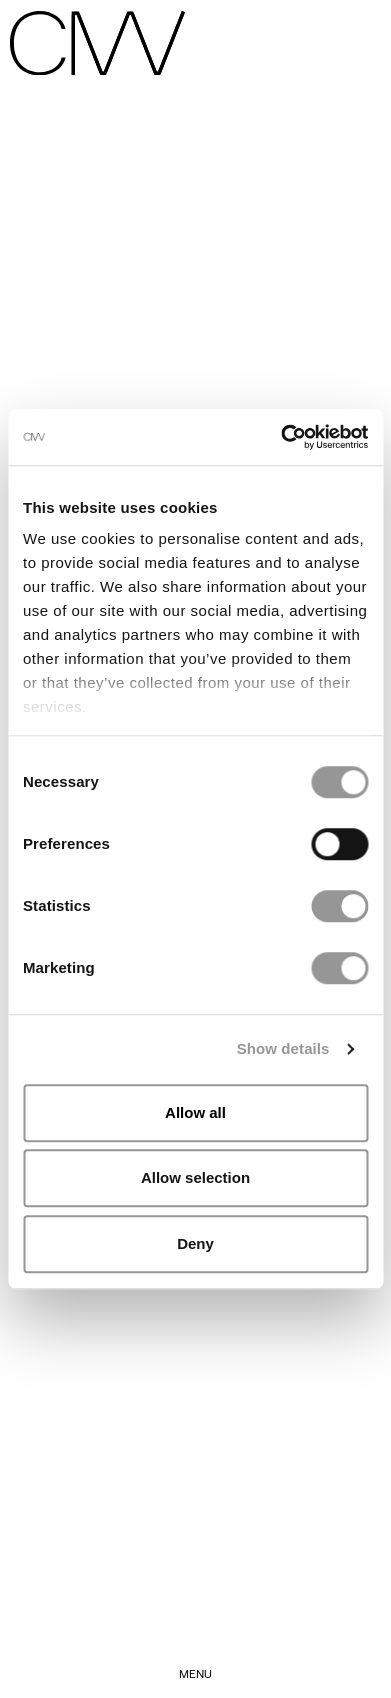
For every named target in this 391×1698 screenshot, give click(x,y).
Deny (195, 1243)
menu (195, 1673)
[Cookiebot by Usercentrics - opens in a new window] (281, 437)
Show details (283, 1048)
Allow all (195, 1112)
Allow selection (195, 1177)
